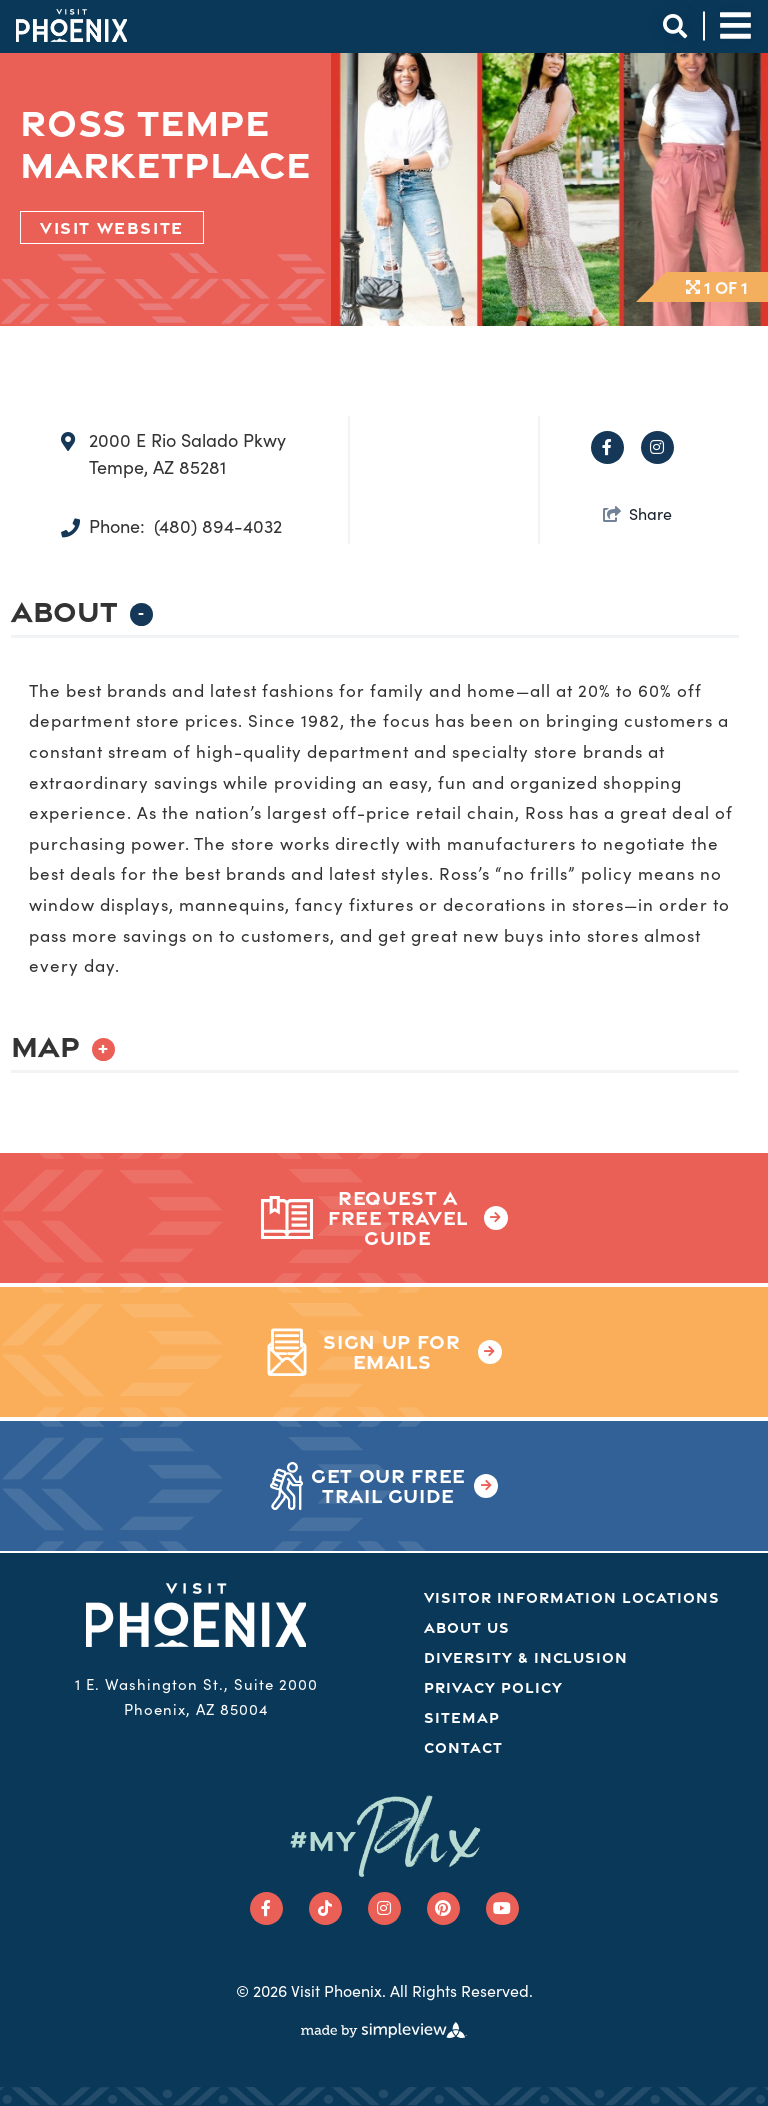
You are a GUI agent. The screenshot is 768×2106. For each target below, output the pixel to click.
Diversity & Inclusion (526, 1657)
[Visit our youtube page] (502, 1908)
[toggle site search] (674, 25)
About (82, 610)
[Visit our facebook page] (266, 1908)
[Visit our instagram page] (384, 1908)
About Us (467, 1627)
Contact (463, 1747)
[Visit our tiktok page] (325, 1908)
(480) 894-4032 (218, 525)
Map (63, 1045)
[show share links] (637, 513)
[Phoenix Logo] (71, 25)
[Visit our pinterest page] (443, 1908)
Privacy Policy (493, 1687)
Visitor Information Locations (572, 1597)
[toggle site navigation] (735, 25)
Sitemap (462, 1717)
